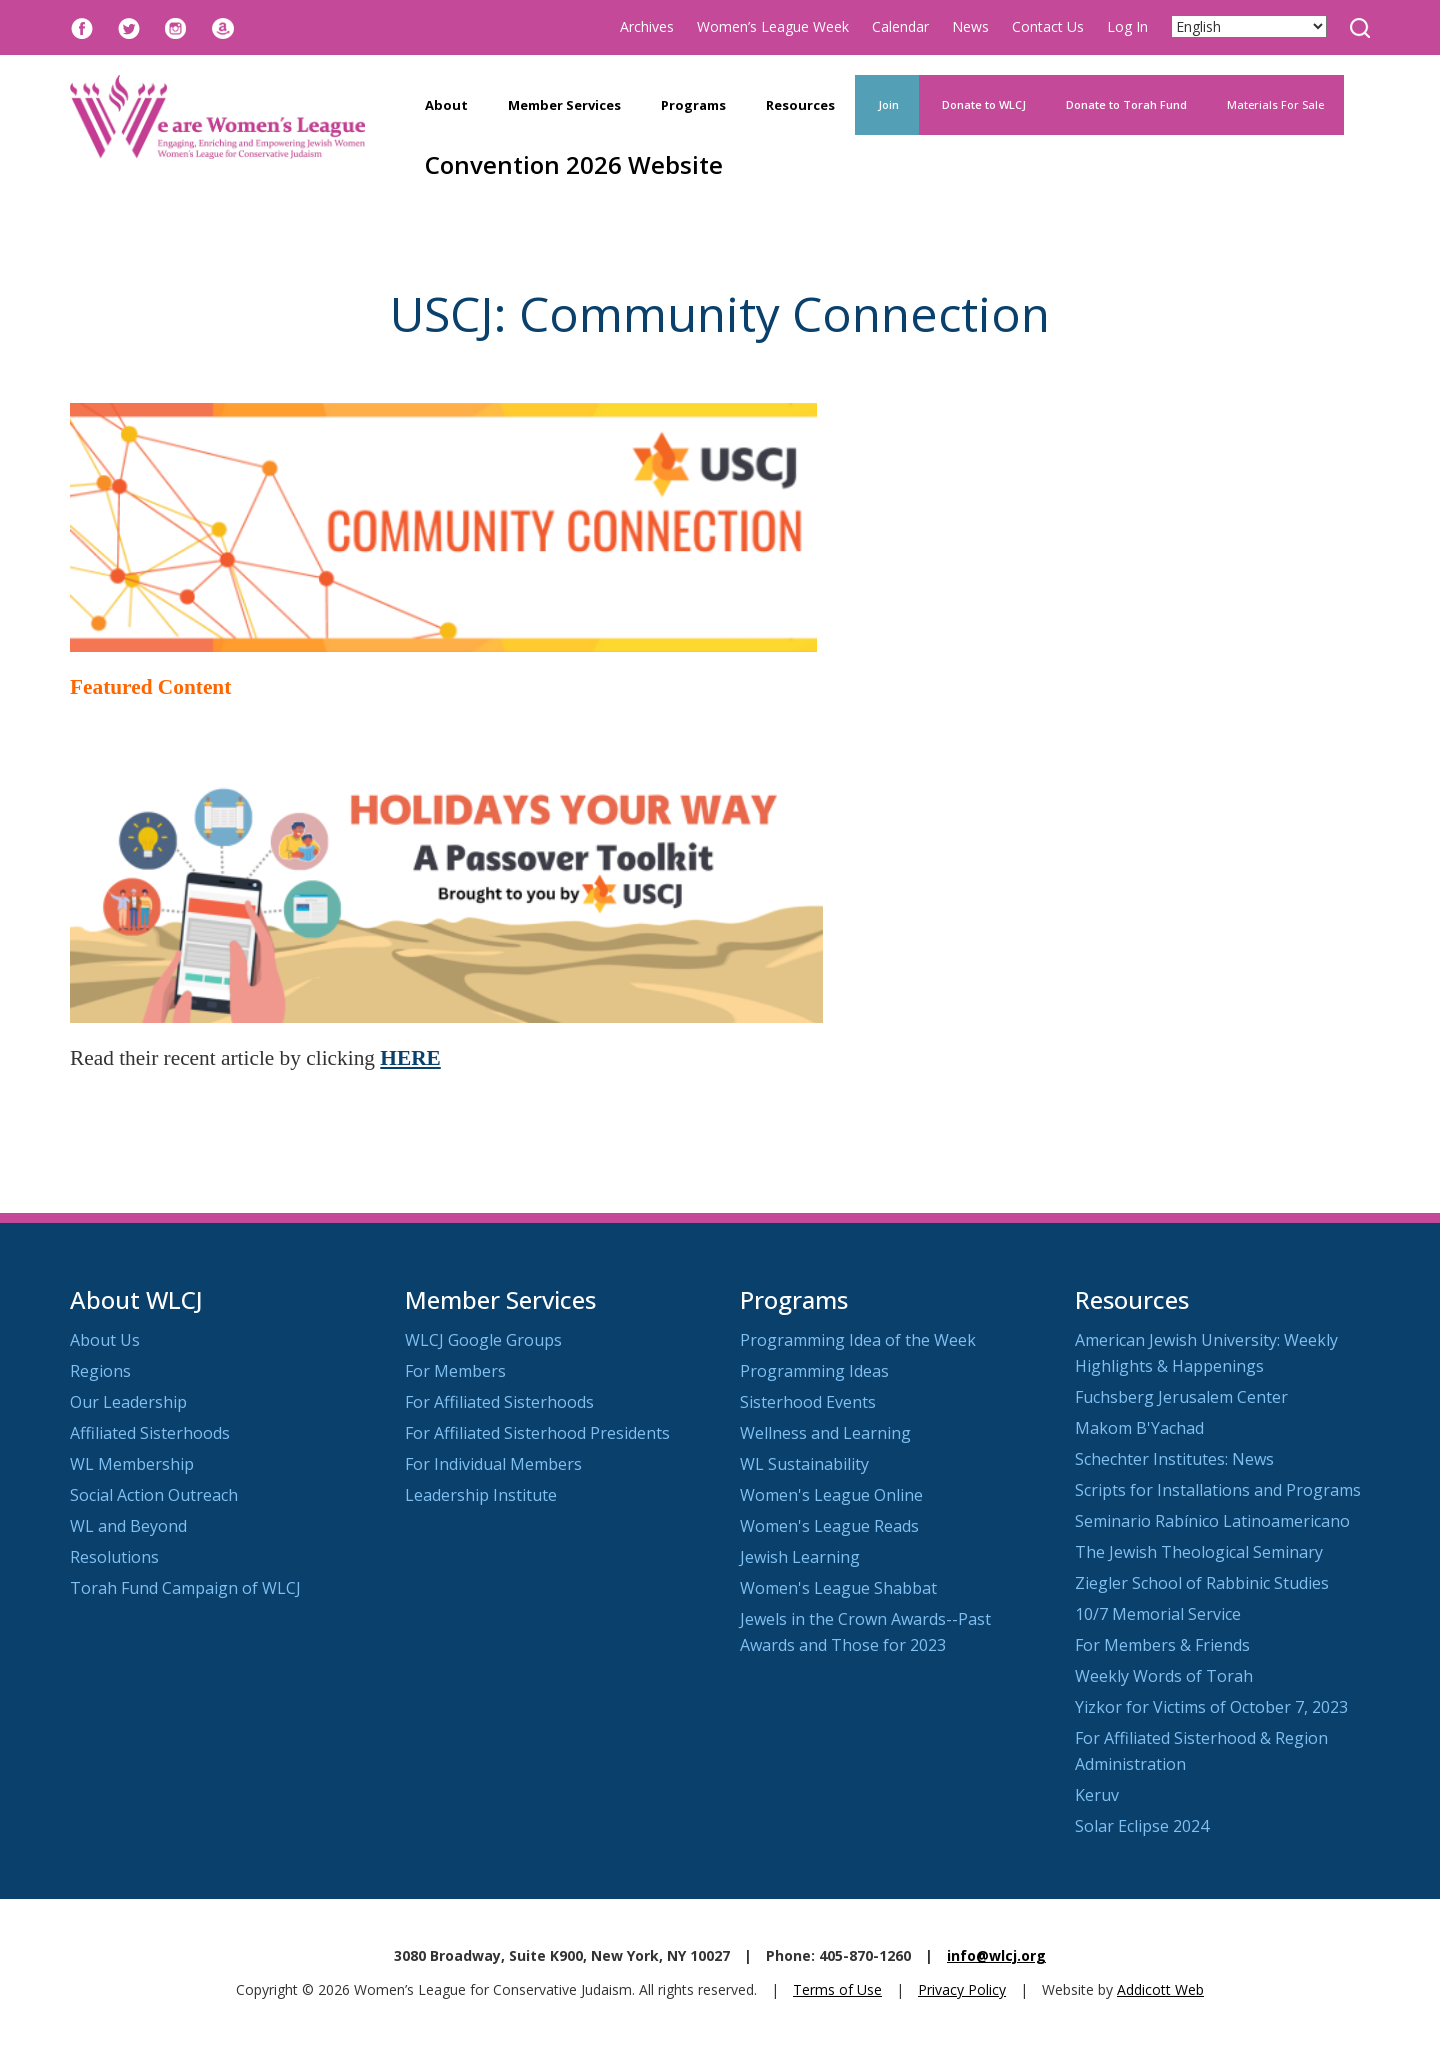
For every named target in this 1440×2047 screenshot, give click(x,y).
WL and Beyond (128, 1526)
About (446, 105)
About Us (105, 1340)
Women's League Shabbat (838, 1588)
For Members (455, 1371)
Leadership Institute (481, 1495)
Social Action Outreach (154, 1495)
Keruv (1097, 1795)
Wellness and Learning (825, 1433)
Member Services (564, 105)
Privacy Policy (962, 1989)
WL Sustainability (804, 1464)
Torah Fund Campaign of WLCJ (185, 1588)
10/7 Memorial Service (1158, 1614)
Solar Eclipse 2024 (1142, 1826)
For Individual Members (493, 1464)
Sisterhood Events (808, 1402)
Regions (100, 1371)
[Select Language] (1249, 26)
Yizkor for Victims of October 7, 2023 (1211, 1707)
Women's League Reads (829, 1526)
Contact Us (1048, 26)
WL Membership (132, 1464)
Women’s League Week (773, 26)
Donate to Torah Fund (1126, 104)
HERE (410, 1058)
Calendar (900, 26)
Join (887, 104)
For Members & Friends (1162, 1645)
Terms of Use (837, 1989)
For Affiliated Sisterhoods (499, 1402)
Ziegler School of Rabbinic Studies (1202, 1583)
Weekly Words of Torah (1164, 1676)
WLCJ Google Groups (483, 1340)
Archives (647, 26)
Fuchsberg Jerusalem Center (1181, 1397)
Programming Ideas (814, 1371)
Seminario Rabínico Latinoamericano (1212, 1521)
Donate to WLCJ (982, 104)
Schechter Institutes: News (1174, 1459)
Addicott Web (1160, 1989)
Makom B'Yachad (1139, 1428)
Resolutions (114, 1557)
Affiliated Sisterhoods (150, 1433)
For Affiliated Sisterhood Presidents (537, 1433)
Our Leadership (128, 1402)
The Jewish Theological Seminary (1199, 1552)
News (970, 26)
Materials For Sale (1275, 104)
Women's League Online (831, 1495)
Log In (1127, 26)
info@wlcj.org (996, 1955)
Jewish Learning (800, 1557)
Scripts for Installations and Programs (1218, 1490)
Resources (800, 105)
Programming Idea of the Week (858, 1340)
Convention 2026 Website (574, 164)
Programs (693, 105)
